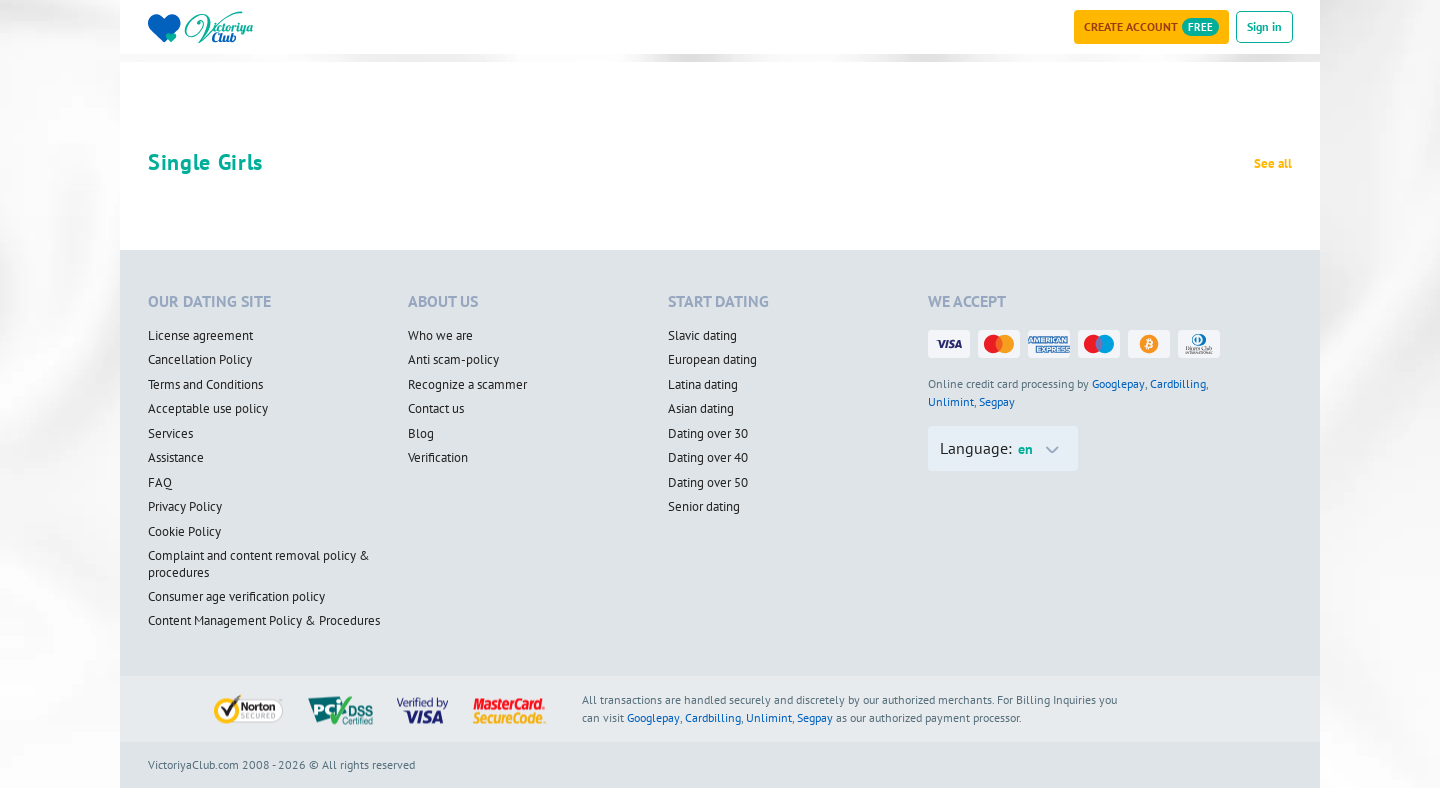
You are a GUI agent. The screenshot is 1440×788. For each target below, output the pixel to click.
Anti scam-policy (453, 360)
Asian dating (701, 409)
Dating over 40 (708, 458)
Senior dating (704, 507)
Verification (438, 458)
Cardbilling (1178, 383)
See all (1273, 164)
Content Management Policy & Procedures (264, 621)
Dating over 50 (708, 483)
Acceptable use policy (208, 409)
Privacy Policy (185, 507)
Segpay (997, 401)
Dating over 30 (708, 434)
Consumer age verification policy (236, 597)
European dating (712, 360)
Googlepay (1118, 383)
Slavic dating (702, 336)
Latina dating (703, 385)
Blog (421, 434)
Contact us (436, 409)
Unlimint (951, 401)
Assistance (176, 458)
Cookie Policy (184, 532)
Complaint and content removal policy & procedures (259, 564)
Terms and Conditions (205, 385)
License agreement (200, 336)
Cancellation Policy (200, 360)
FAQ (160, 483)
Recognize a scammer (467, 385)
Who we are (440, 336)
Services (170, 434)
